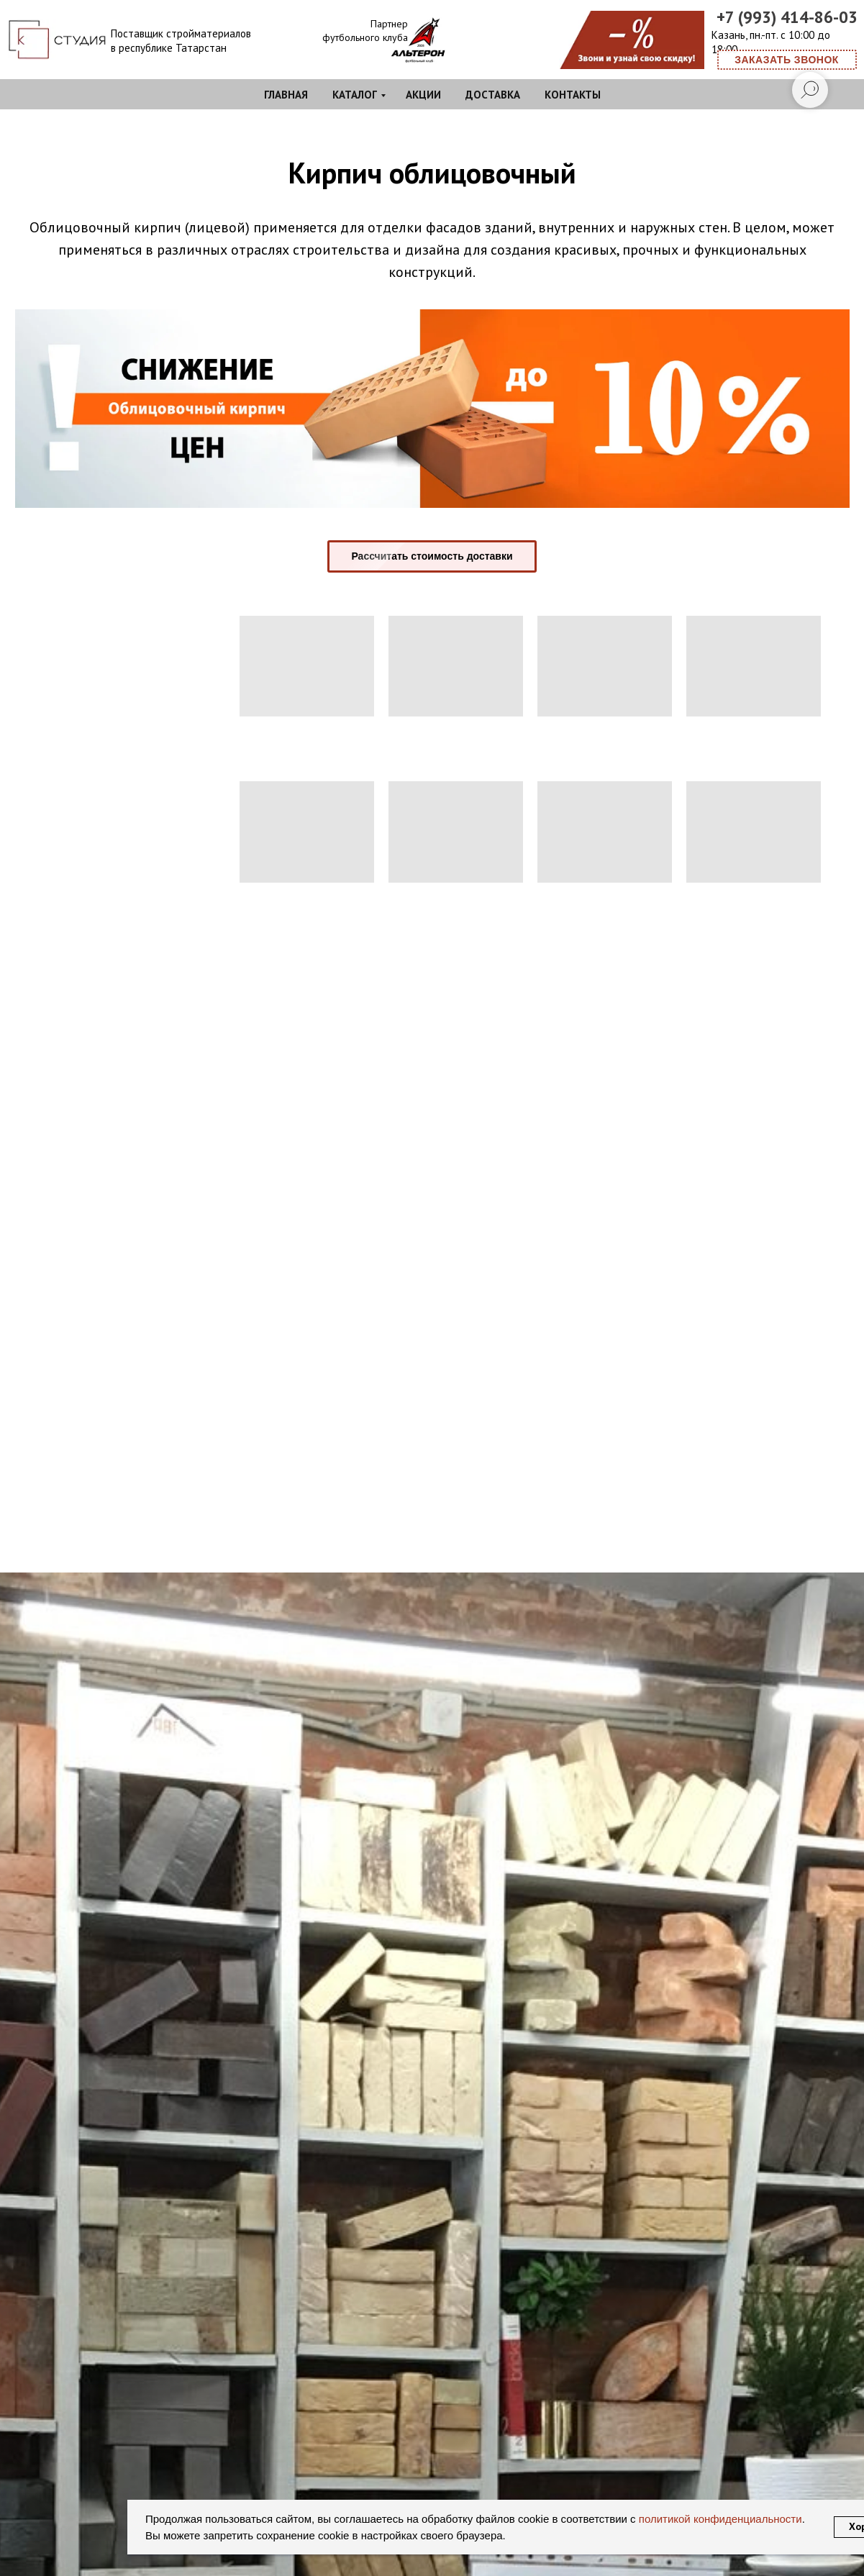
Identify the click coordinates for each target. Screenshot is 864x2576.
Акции (423, 94)
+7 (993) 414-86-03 (787, 16)
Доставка (492, 94)
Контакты (573, 94)
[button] (787, 60)
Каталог (354, 94)
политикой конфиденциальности (719, 2519)
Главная (286, 94)
